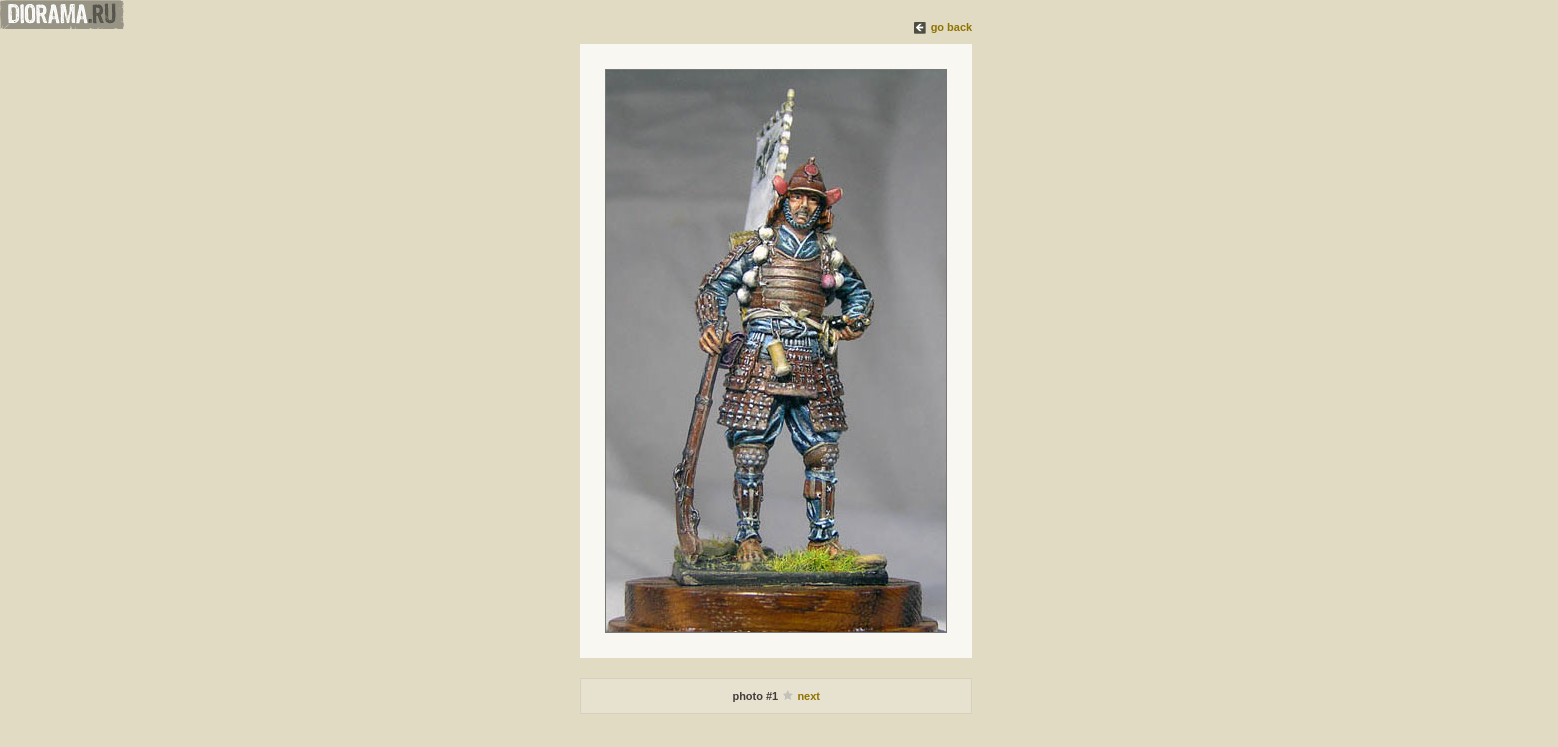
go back (952, 27)
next (808, 696)
